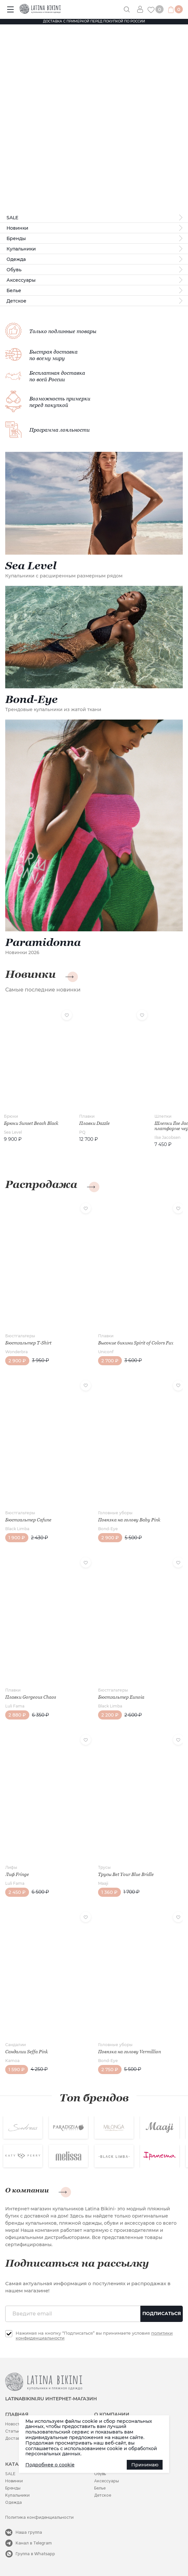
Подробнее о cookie (50, 2465)
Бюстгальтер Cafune (28, 1519)
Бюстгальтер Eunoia (121, 1697)
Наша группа (29, 2532)
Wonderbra (16, 1351)
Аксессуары (21, 280)
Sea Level (13, 1132)
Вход (142, 9)
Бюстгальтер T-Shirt (28, 1342)
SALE (12, 218)
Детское (16, 301)
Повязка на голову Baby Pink (129, 1519)
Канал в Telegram (34, 2543)
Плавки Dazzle (94, 1123)
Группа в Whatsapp (35, 2553)
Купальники (21, 249)
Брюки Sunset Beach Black (31, 1123)
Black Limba (17, 1528)
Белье (14, 290)
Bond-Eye (108, 1528)
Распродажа (41, 1184)
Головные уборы (115, 1512)
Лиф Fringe (17, 1874)
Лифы (11, 1867)
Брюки (11, 1116)
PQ (82, 1132)
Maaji (103, 1883)
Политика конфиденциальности (39, 2517)
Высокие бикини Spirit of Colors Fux (135, 1342)
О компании (27, 2190)
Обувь (14, 270)
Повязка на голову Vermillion (129, 2051)
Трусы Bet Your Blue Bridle (126, 1874)
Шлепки (162, 1116)
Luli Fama (14, 1706)
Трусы (104, 1867)
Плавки (86, 1116)
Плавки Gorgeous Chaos (30, 1697)
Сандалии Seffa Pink (26, 2051)
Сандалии (15, 2044)
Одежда (16, 259)
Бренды (16, 238)
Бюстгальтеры (20, 1335)
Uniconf (105, 1351)
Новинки (17, 228)
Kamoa (12, 2060)
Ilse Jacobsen (167, 1137)
